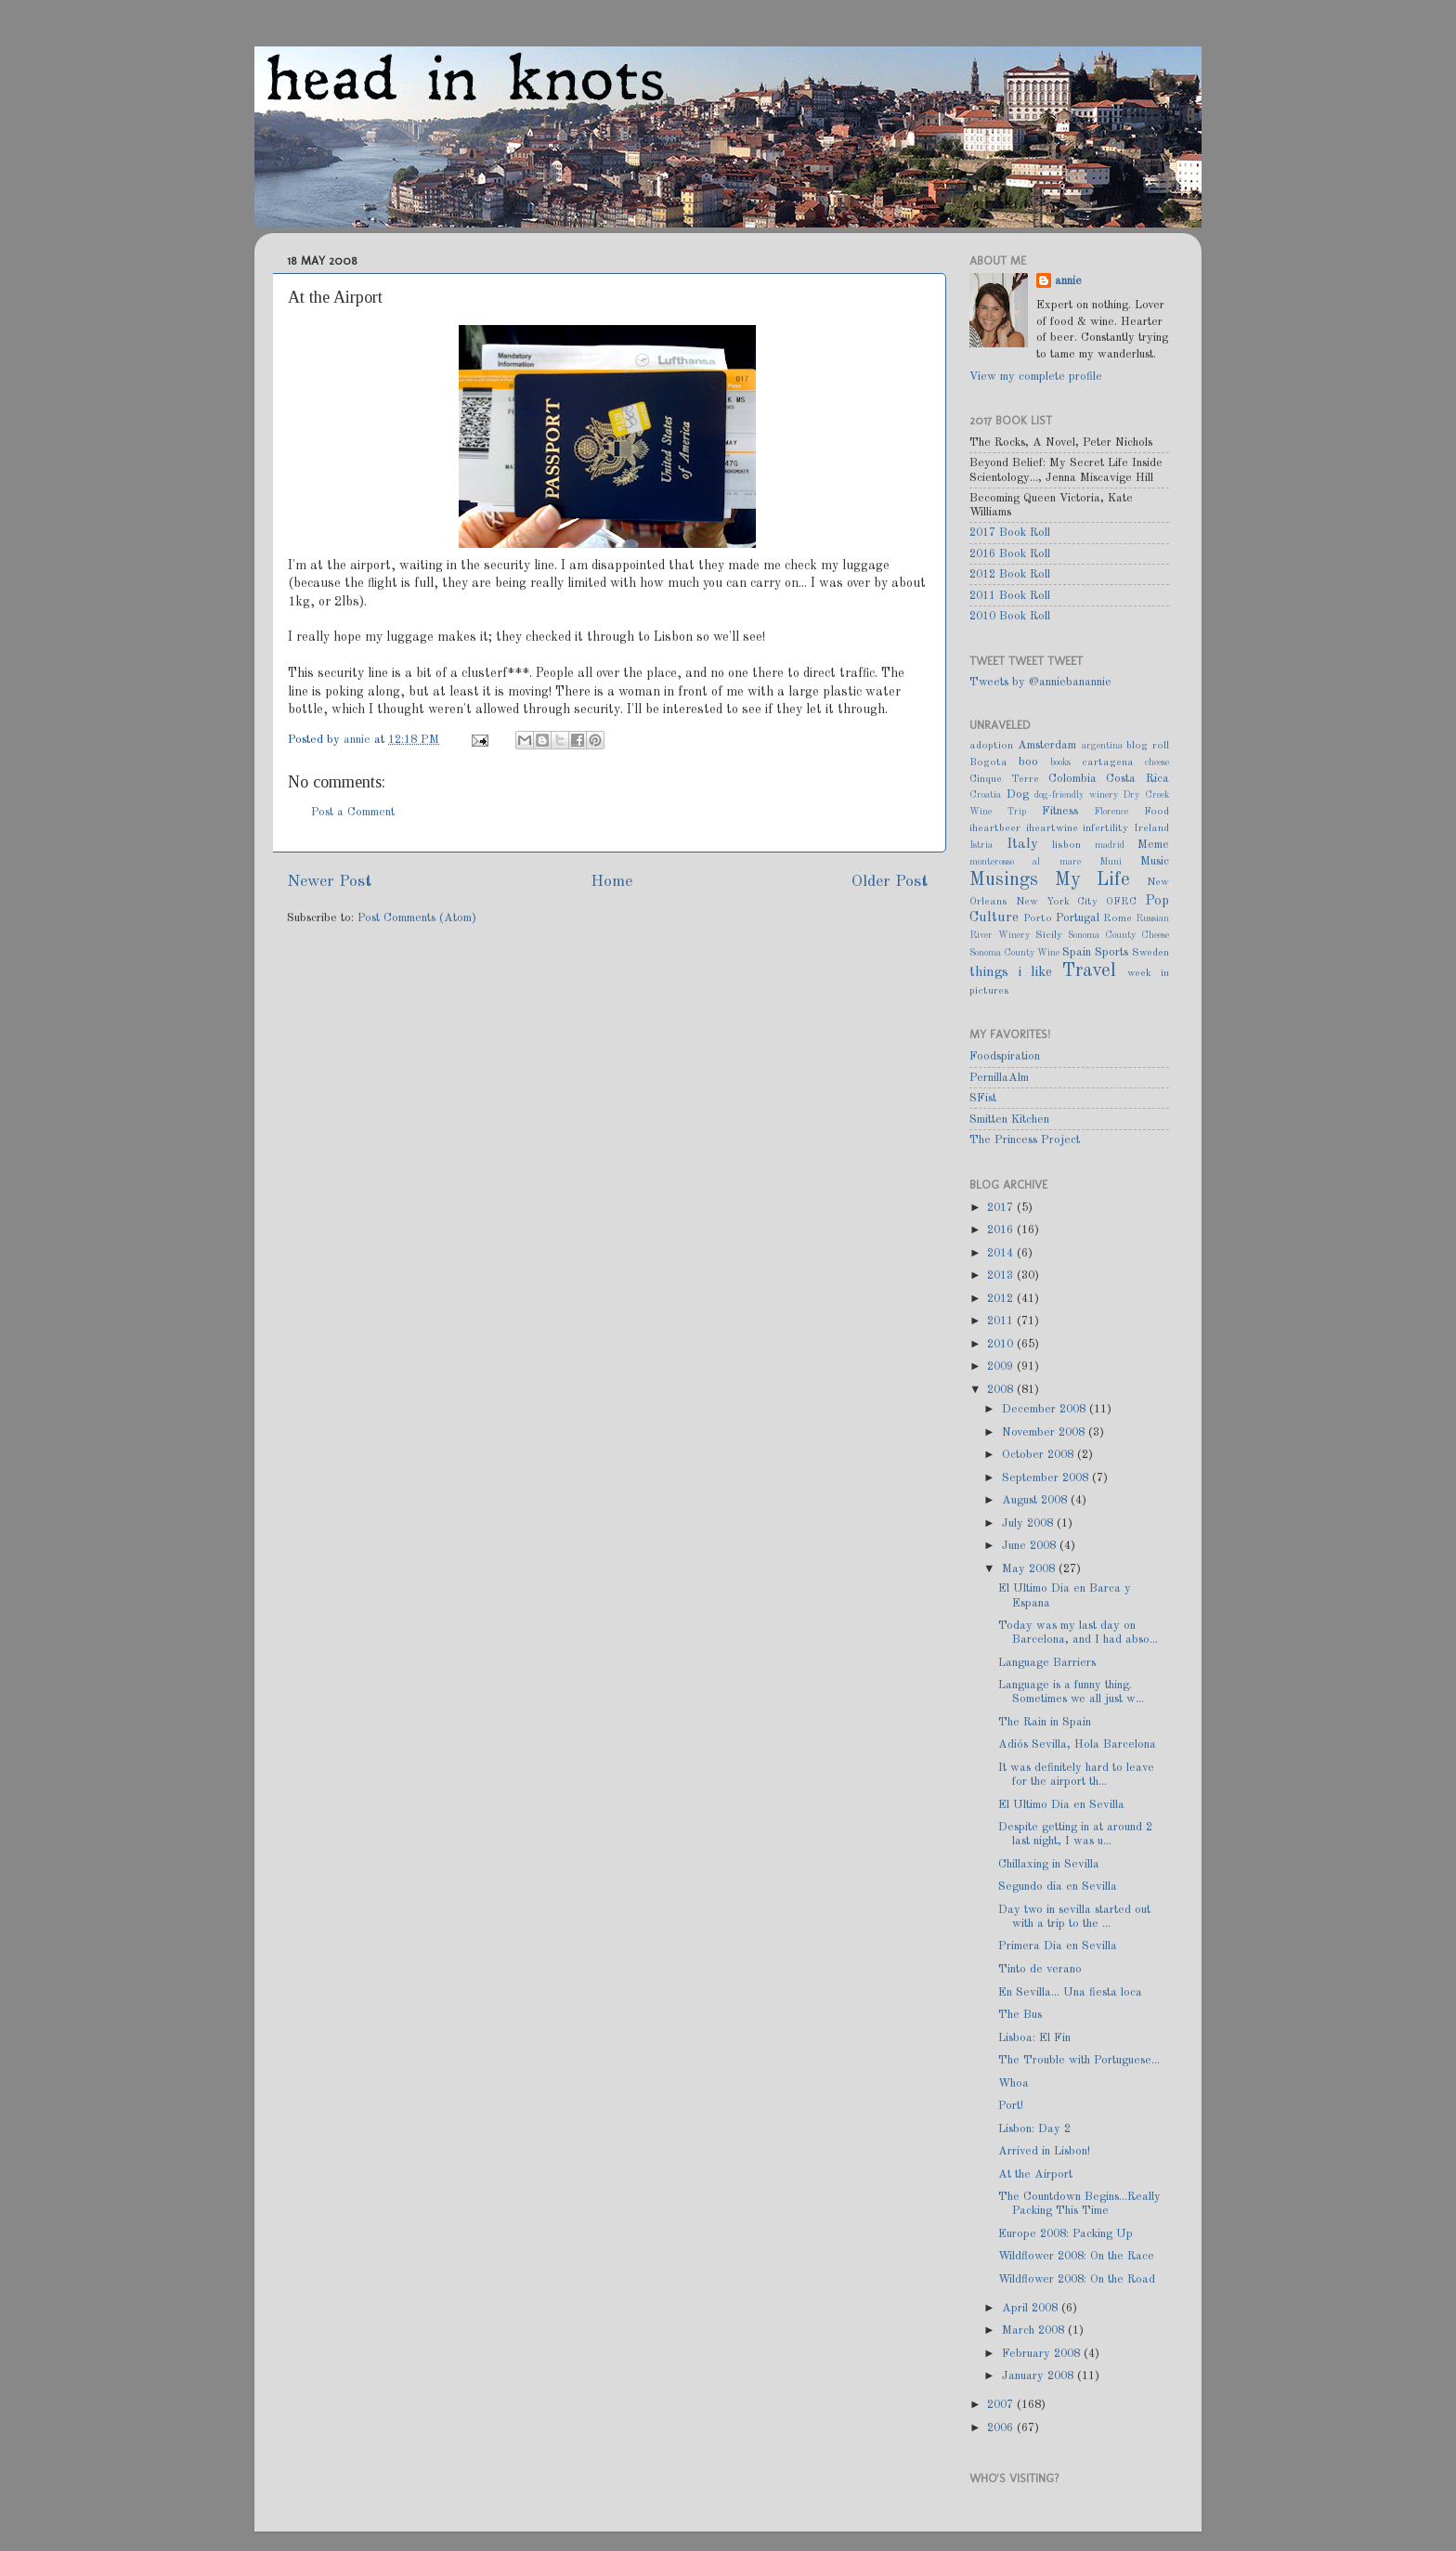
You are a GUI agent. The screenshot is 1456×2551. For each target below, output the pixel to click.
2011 (1002, 1321)
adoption (991, 745)
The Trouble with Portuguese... (1079, 2060)
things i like (1010, 972)
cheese (1157, 762)
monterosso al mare (1025, 861)
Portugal (1077, 918)
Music (1154, 861)
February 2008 (1043, 2354)
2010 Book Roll (1009, 616)
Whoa (1013, 2083)
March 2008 (1035, 2330)
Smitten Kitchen (1009, 1119)
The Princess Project (1024, 1140)
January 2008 (1039, 2376)
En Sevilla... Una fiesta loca (1070, 1992)
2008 (1002, 1390)
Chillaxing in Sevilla (1048, 1864)
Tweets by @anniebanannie (1040, 682)
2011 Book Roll (1009, 596)
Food (1156, 811)
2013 (1002, 1275)
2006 (1002, 2428)
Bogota (988, 762)
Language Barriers (1047, 1663)
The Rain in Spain (1044, 1722)
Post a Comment (353, 812)
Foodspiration (1004, 1056)
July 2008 (1029, 1523)
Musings (1003, 880)
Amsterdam (1047, 745)
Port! (1010, 2106)
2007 (1002, 2405)
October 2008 (1039, 1455)
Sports (1111, 952)
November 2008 (1045, 1432)
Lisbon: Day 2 (1034, 2129)
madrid (1109, 845)
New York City (1057, 901)
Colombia (1072, 779)
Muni (1110, 861)
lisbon (1066, 845)
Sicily (1048, 935)
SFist (982, 1098)
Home (611, 882)
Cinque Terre (1004, 779)
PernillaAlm (999, 1078)
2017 (1002, 1208)
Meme (1153, 845)
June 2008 (1031, 1546)
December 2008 (1045, 1409)
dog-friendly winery (1076, 795)
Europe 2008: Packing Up (1065, 2234)
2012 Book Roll (1009, 574)
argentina (1102, 745)
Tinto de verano (1040, 1969)
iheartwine (1052, 828)
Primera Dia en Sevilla (1057, 1946)
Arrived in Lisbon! (1044, 2151)
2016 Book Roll (1009, 554)
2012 (1002, 1299)
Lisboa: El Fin (1034, 2038)
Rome (1117, 918)
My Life (1093, 880)
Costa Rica (1137, 779)
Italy (1022, 844)
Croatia (985, 795)
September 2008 (1047, 1478)
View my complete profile (1035, 377)
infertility (1105, 828)
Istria (981, 845)
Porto (1037, 918)
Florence (1111, 811)
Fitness (1060, 811)
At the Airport (1035, 2174)
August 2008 (1036, 1500)
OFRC (1121, 901)
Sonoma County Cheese (1118, 935)
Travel (1089, 971)
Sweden (1150, 952)
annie (359, 740)
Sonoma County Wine (1014, 952)
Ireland (1151, 828)
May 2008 (1030, 1569)
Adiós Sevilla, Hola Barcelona (1077, 1744)
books (1060, 762)
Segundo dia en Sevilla (1057, 1887)
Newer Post (329, 882)
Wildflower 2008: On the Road (1076, 2279)
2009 (1002, 1366)
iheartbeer (994, 828)
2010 (1002, 1344)
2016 (1002, 1230)
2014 (1002, 1253)
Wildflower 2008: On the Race (1076, 2256)
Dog (1018, 794)
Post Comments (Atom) (417, 918)
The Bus (1020, 2015)
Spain (1076, 952)
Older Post (890, 882)
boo (1028, 762)
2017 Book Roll (1009, 533)
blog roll (1147, 745)
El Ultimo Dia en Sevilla (1061, 1805)
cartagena (1108, 762)
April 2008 (1031, 2308)
